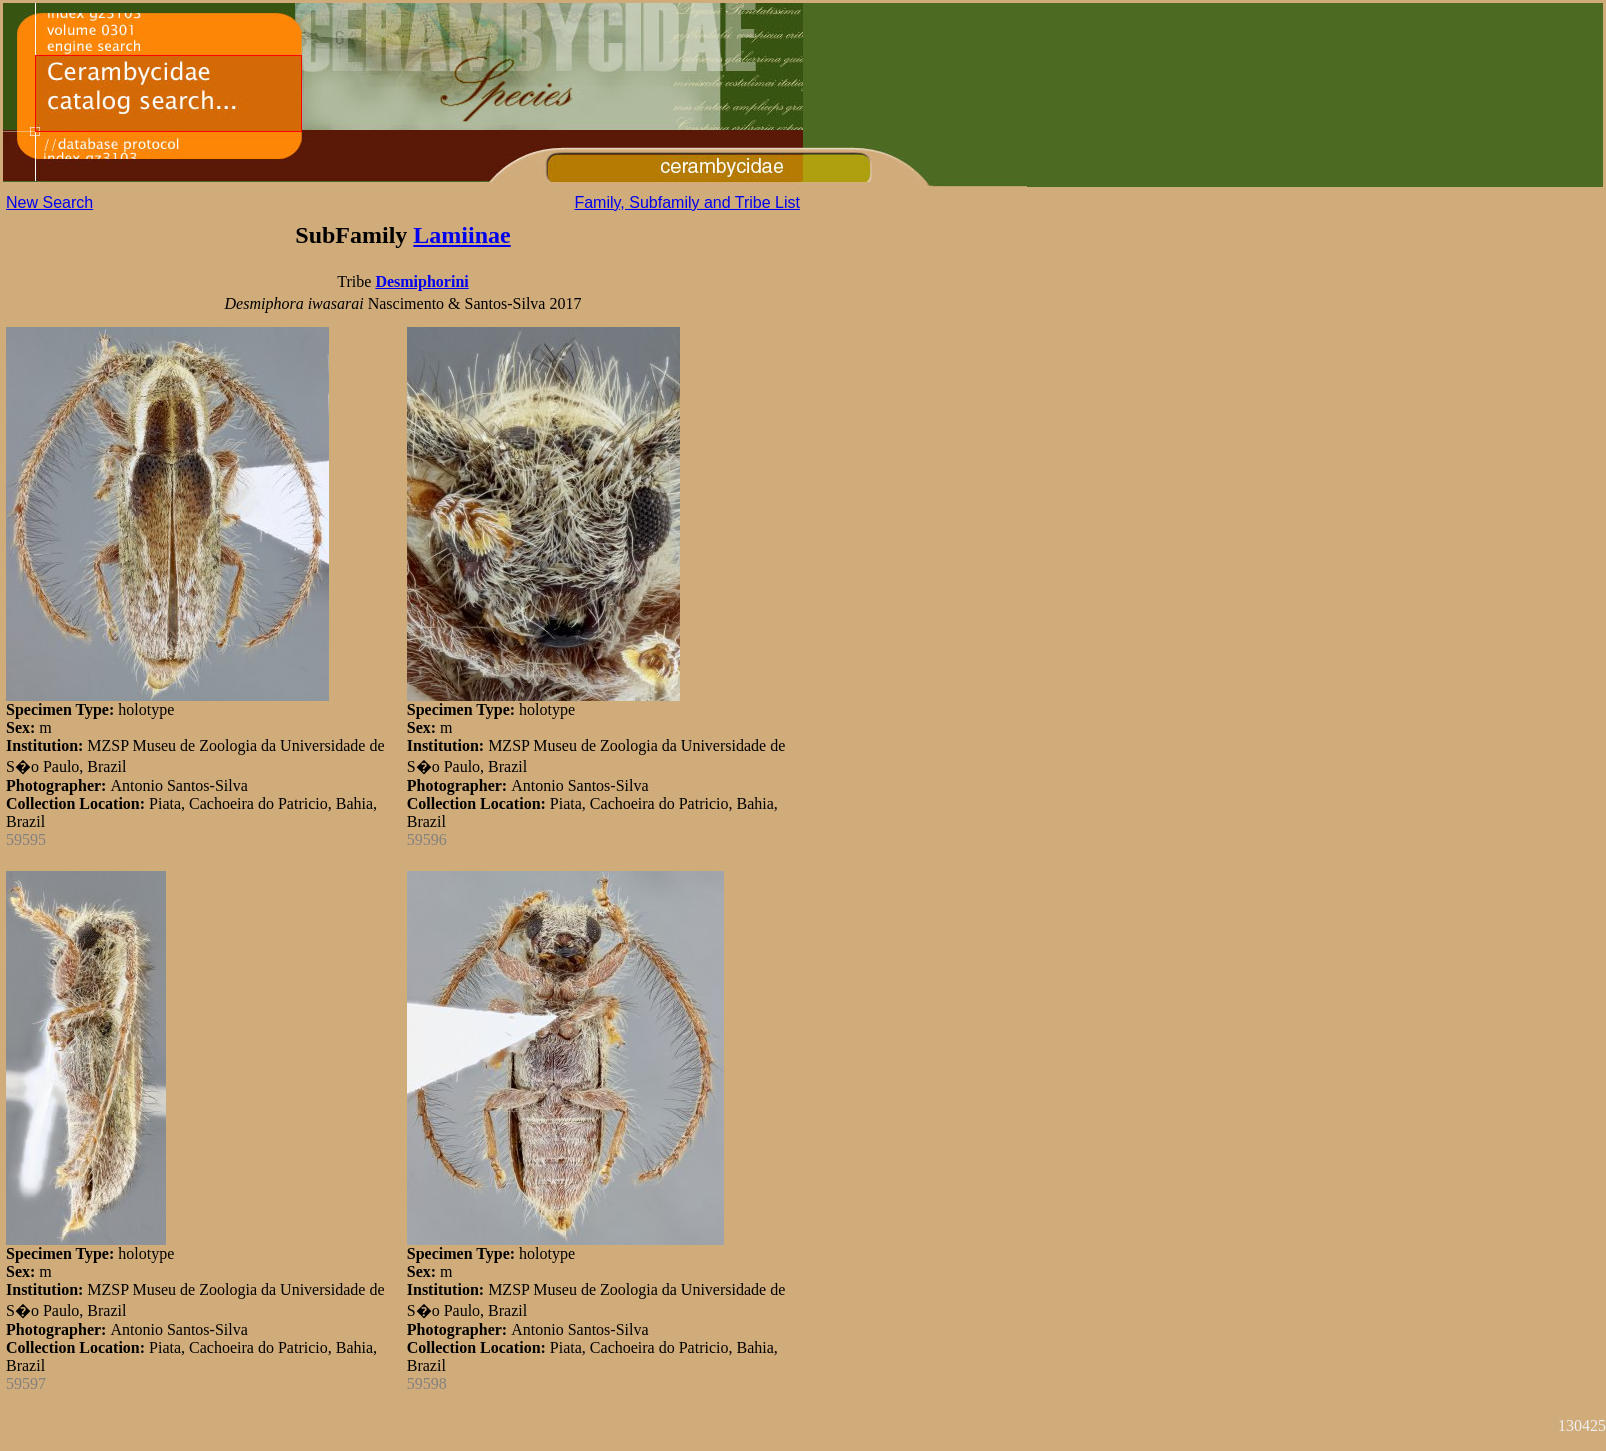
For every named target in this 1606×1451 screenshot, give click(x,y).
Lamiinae (461, 235)
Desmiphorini (421, 281)
